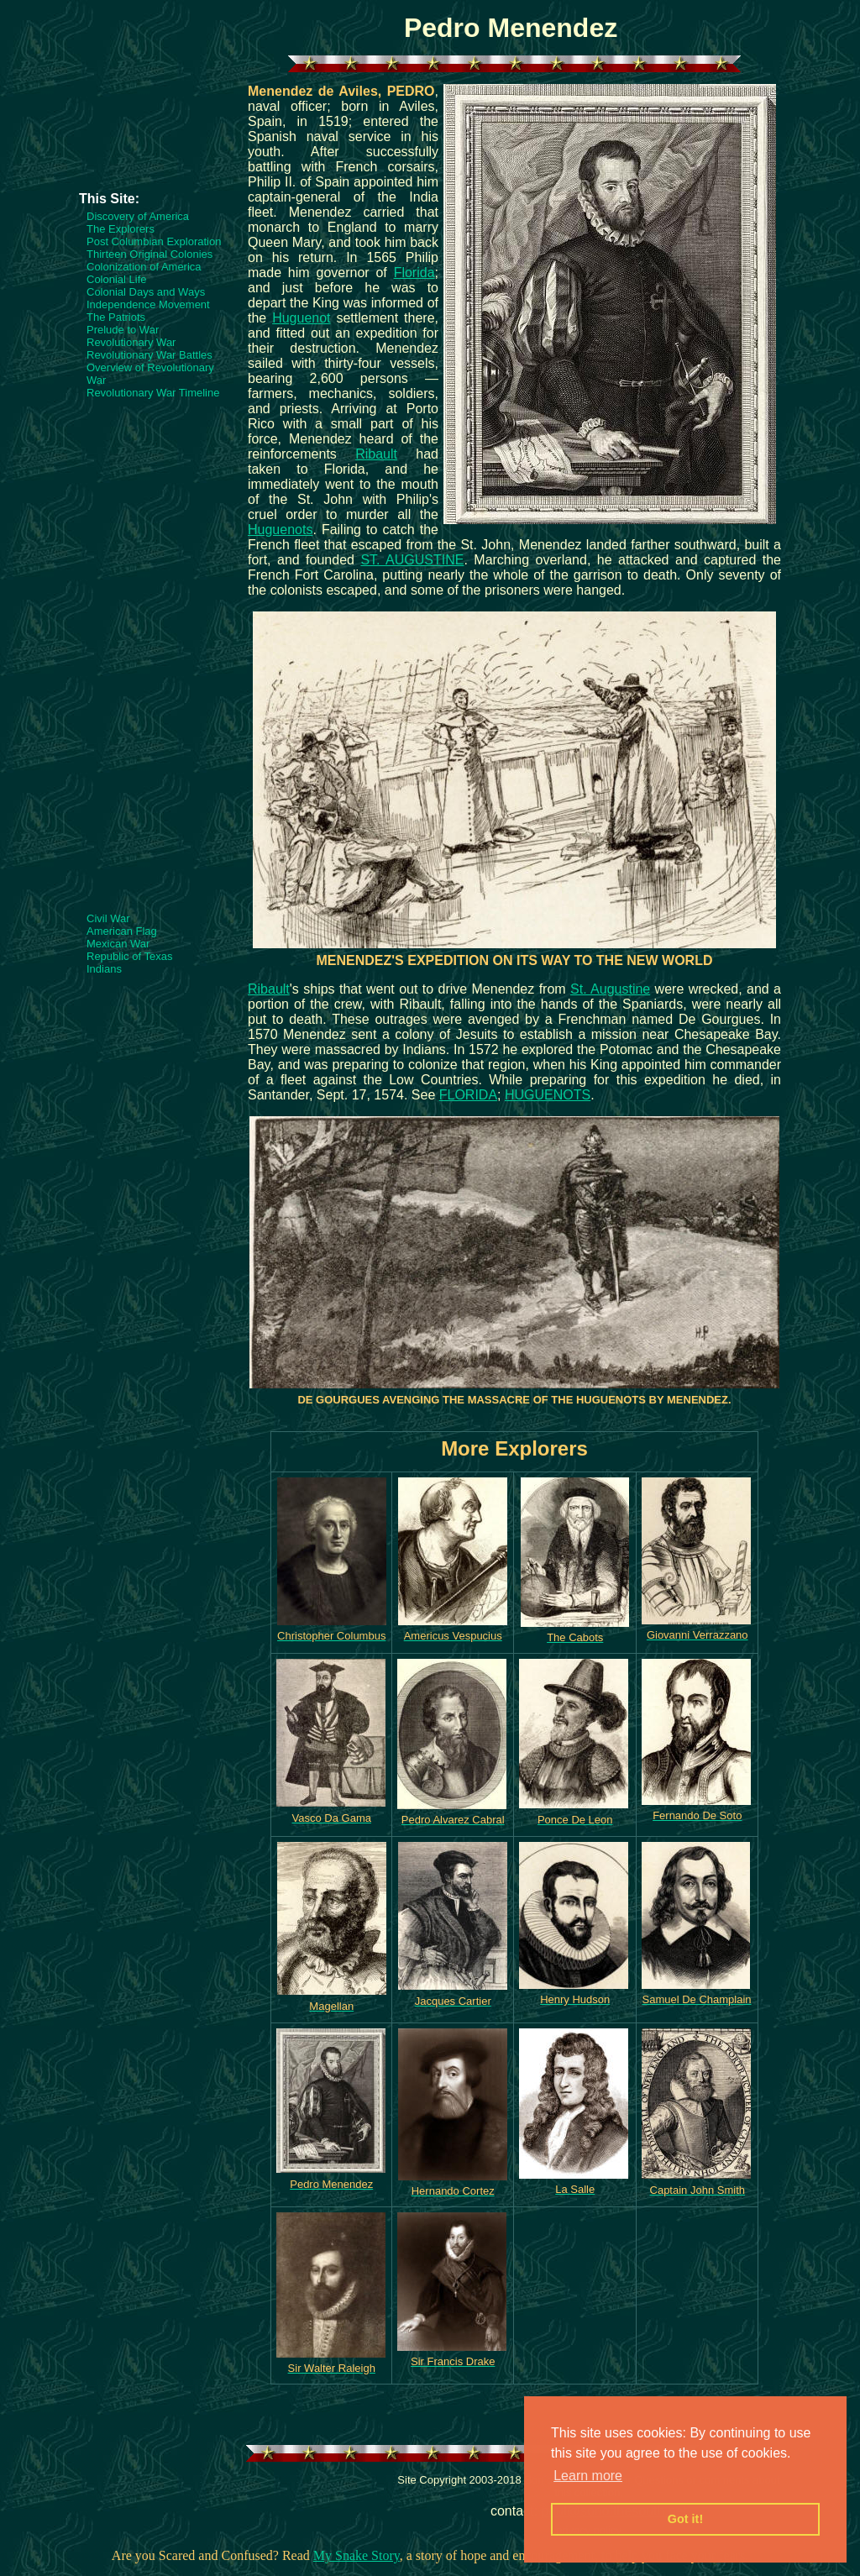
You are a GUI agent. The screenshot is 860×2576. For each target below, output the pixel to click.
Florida (414, 272)
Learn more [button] (587, 2475)
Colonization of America (144, 266)
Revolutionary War (131, 342)
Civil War (108, 918)
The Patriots (116, 317)
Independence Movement (148, 304)
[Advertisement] (146, 140)
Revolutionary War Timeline (153, 392)
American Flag (122, 931)
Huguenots (280, 529)
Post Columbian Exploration (154, 241)
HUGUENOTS (547, 1095)
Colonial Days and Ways (146, 292)
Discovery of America (138, 216)
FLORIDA (468, 1095)
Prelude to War (123, 329)
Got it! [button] (685, 2519)
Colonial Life (117, 279)
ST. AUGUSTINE (412, 560)
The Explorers (121, 229)
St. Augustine (610, 989)
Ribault (376, 454)
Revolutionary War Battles (149, 355)
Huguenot (301, 318)
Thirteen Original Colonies (149, 254)
